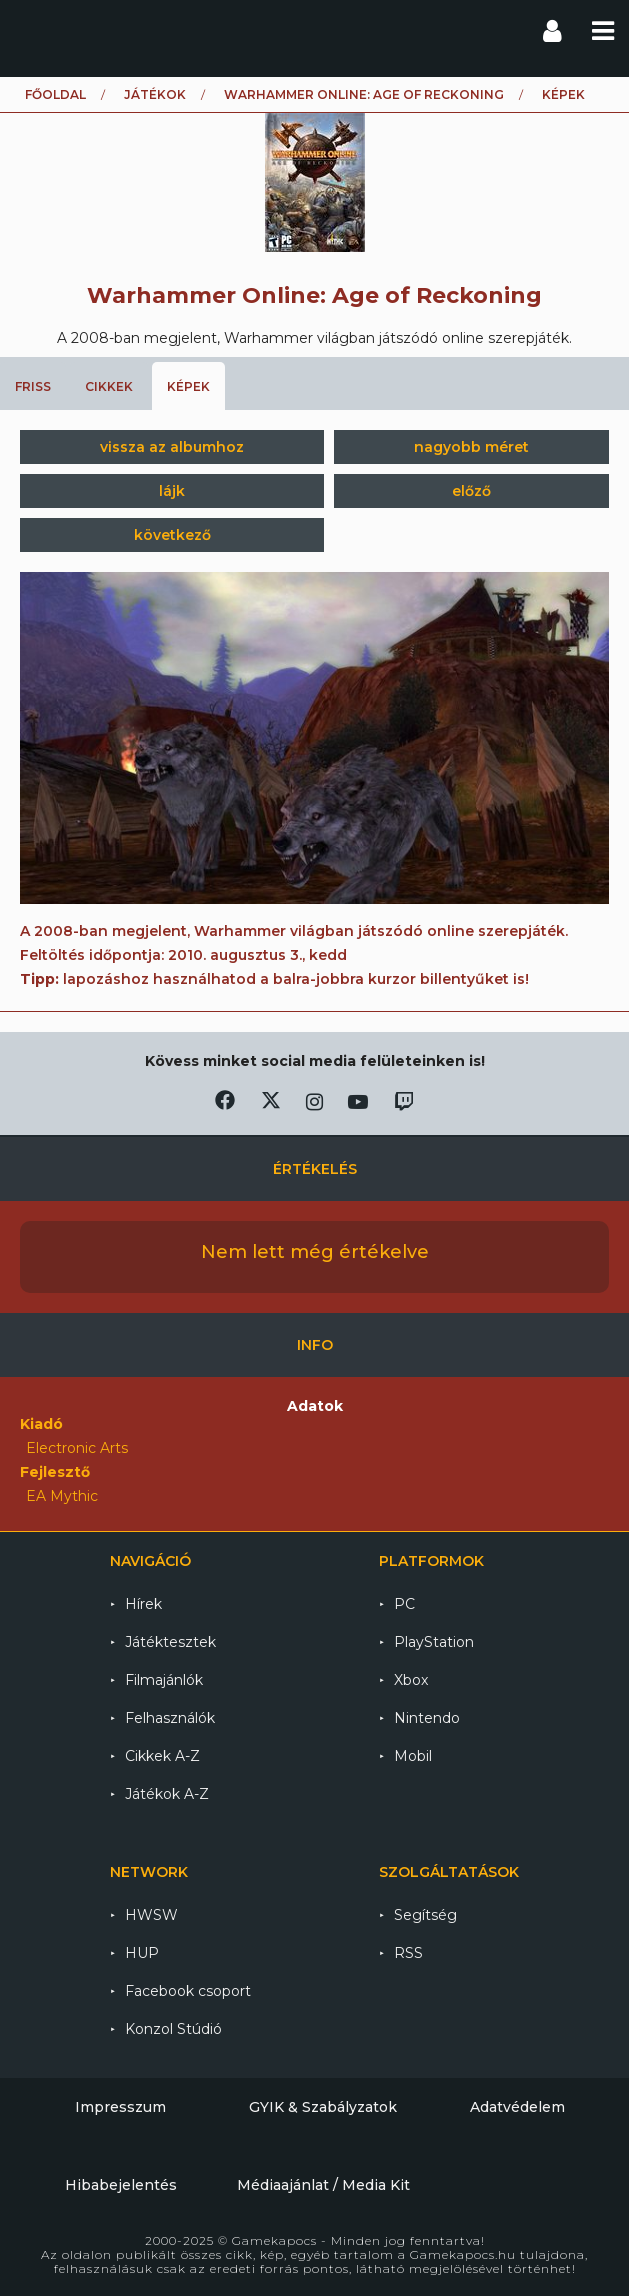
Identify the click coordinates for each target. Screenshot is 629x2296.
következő (172, 535)
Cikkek (109, 386)
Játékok (155, 94)
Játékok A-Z (167, 1794)
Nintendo (427, 1718)
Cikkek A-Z (162, 1756)
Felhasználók (170, 1718)
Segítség (425, 1915)
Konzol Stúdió (173, 2029)
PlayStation (434, 1642)
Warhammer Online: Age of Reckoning (364, 94)
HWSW (151, 1915)
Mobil (413, 1756)
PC (404, 1604)
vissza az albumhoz (172, 447)
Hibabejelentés (121, 2185)
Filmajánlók (164, 1680)
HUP (142, 1953)
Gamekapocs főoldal (33, 30)
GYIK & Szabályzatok (323, 2107)
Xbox (411, 1680)
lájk (172, 491)
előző (471, 491)
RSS (408, 1953)
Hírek (143, 1604)
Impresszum (120, 2107)
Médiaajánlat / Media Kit (323, 2185)
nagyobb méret (471, 447)
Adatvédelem (517, 2107)
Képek (188, 386)
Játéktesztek (170, 1642)
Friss (33, 386)
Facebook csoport (188, 1991)
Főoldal (55, 94)
